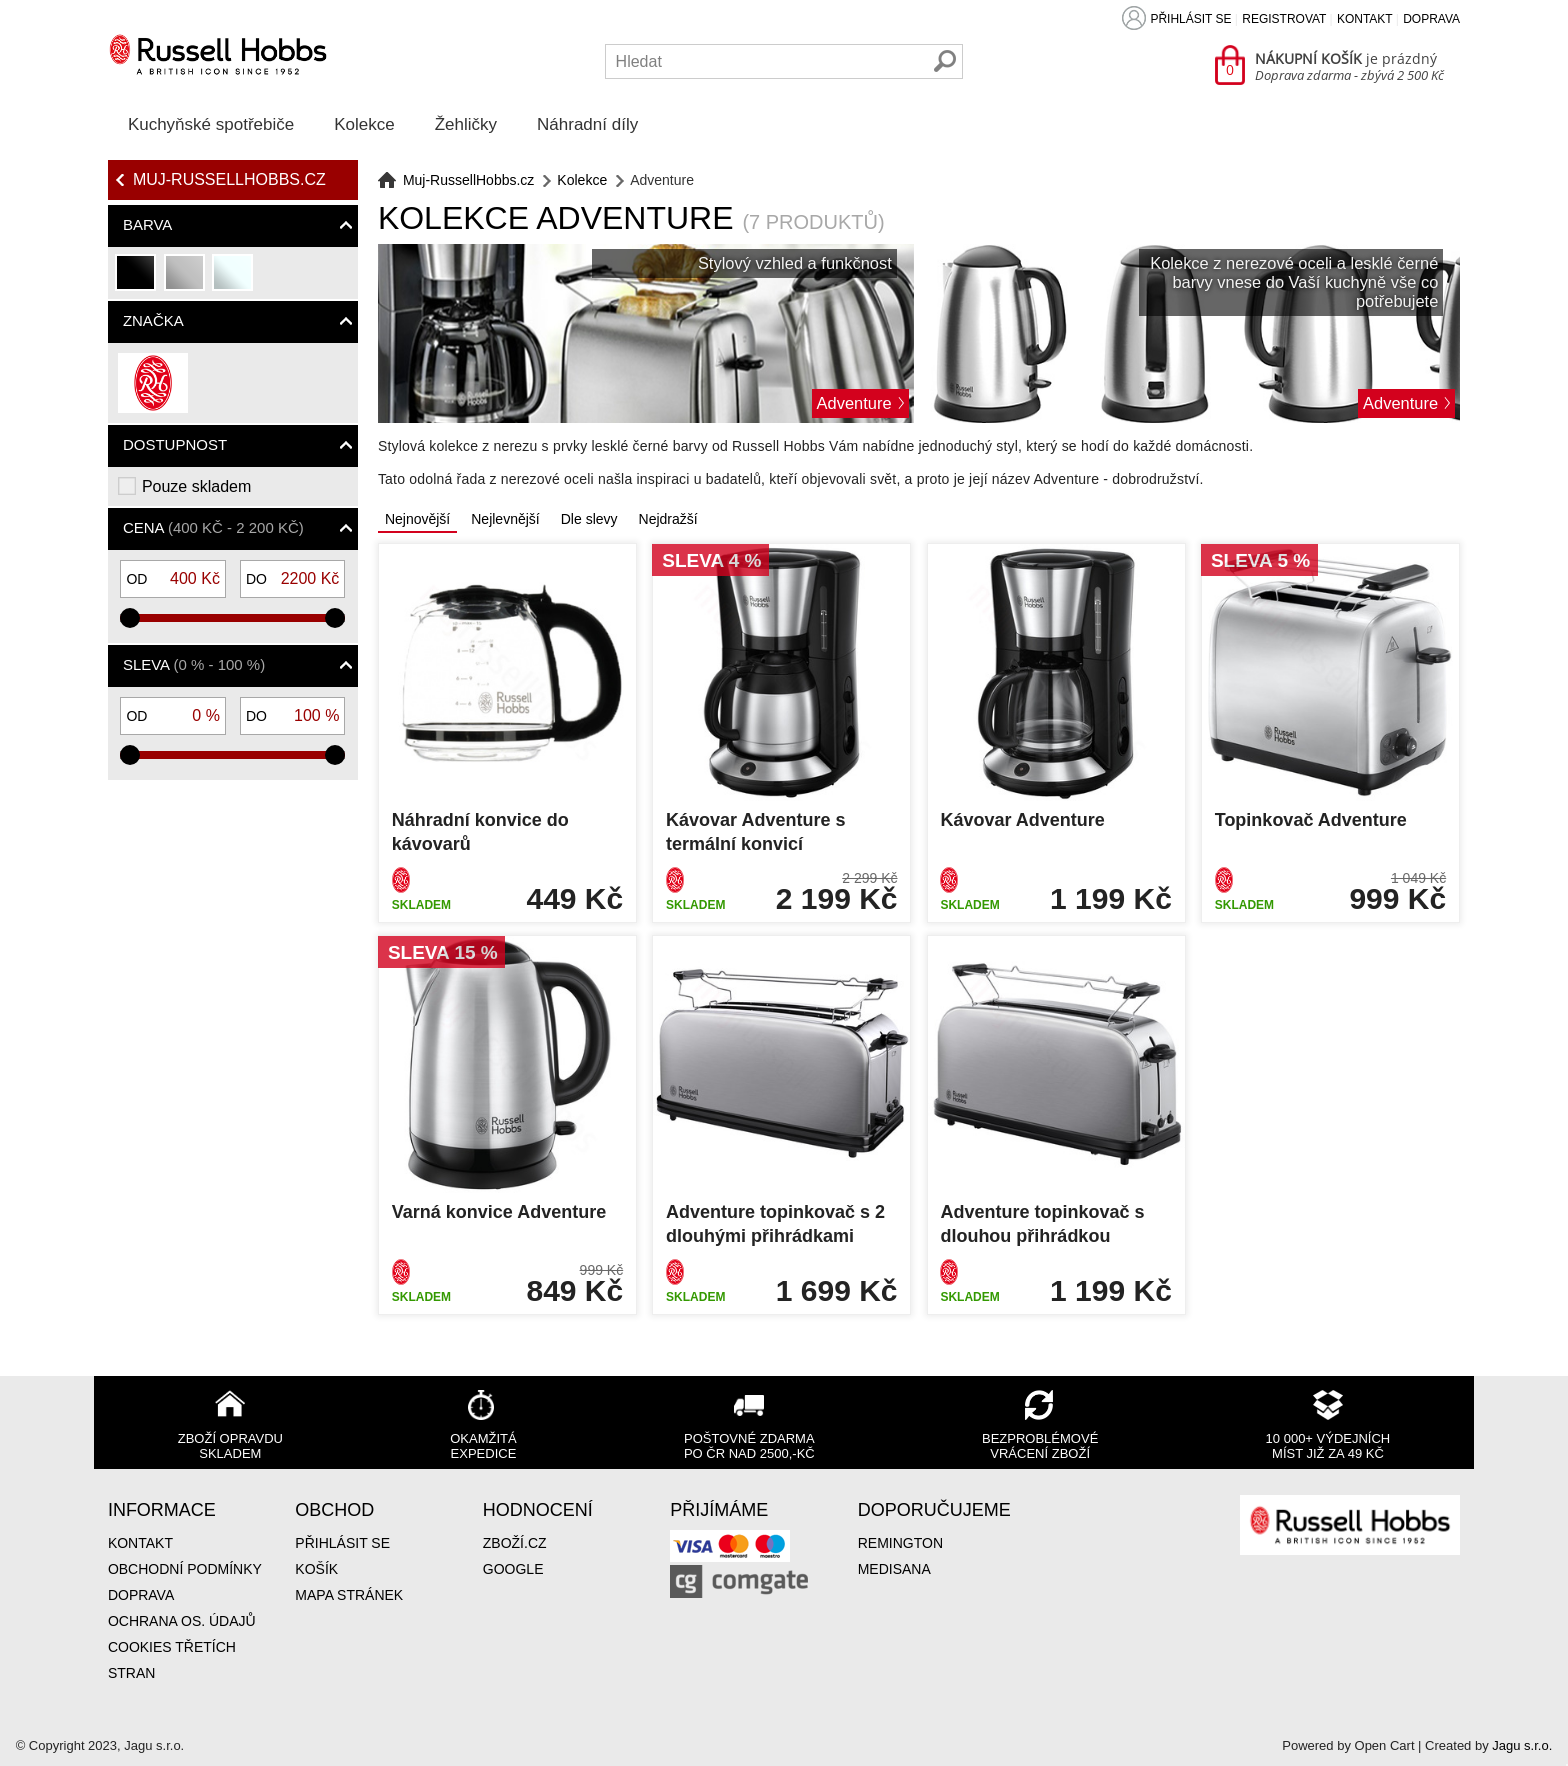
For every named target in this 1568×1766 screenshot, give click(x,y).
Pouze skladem (196, 486)
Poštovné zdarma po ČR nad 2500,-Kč (749, 1446)
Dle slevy (589, 519)
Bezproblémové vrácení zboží (1040, 1446)
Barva (147, 224)
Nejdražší (668, 519)
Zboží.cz (515, 1543)
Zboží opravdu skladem (230, 1446)
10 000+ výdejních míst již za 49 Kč (1328, 1446)
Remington (900, 1543)
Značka (153, 320)
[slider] (130, 618)
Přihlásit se (1190, 19)
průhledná (233, 280)
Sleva (194, 664)
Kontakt (1365, 19)
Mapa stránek (349, 1595)
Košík (316, 1569)
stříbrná (185, 280)
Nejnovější (417, 519)
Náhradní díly (587, 124)
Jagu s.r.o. (1522, 1745)
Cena (213, 527)
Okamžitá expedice (483, 1446)
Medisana (894, 1569)
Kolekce (364, 124)
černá (136, 280)
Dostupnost (175, 444)
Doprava (1431, 19)
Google (513, 1569)
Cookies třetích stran (172, 1660)
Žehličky (466, 124)
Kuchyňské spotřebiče (211, 124)
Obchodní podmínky (185, 1569)
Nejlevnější (505, 519)
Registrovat (1284, 19)
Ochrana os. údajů (182, 1621)
